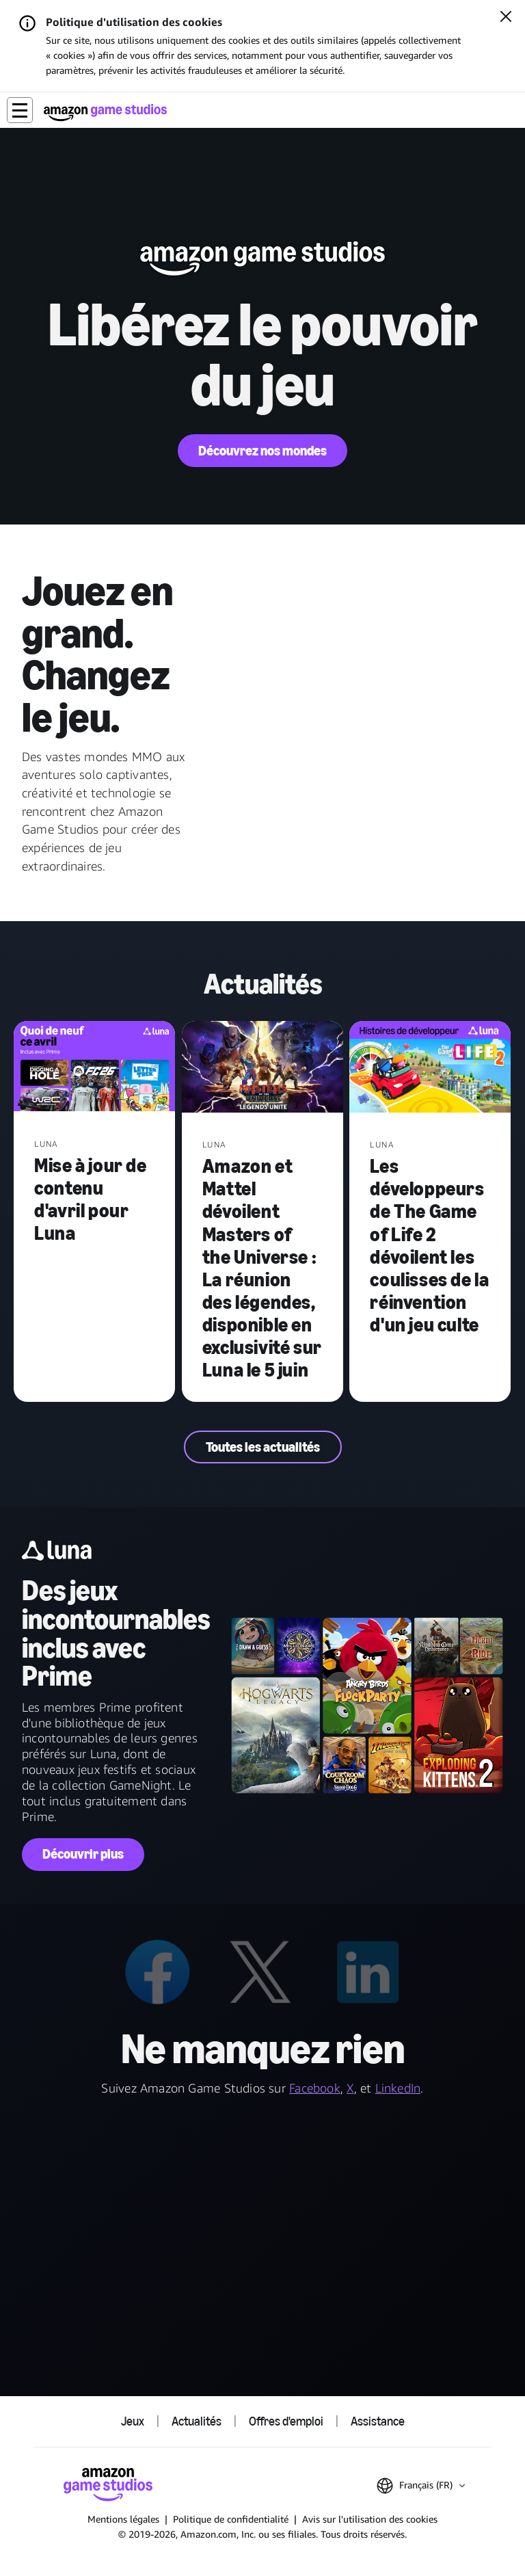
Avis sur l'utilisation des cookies (370, 2519)
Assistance (378, 2421)
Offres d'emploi (286, 2421)
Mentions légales (123, 2519)
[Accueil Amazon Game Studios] (105, 112)
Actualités (196, 2421)
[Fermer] (505, 18)
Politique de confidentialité (230, 2519)
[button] (20, 110)
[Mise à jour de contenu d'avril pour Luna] (94, 1068)
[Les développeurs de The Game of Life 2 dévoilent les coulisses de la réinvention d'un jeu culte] (430, 1068)
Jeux (132, 2421)
